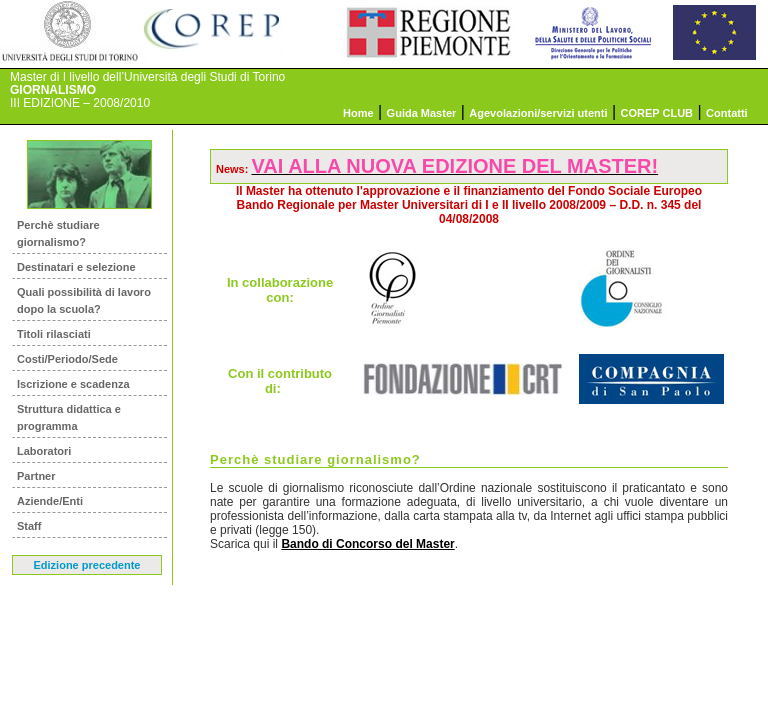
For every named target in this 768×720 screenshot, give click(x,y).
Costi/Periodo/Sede (67, 359)
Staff (29, 526)
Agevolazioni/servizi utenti (538, 113)
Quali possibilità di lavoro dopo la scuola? (84, 300)
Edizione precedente (87, 565)
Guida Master (422, 113)
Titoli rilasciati (54, 334)
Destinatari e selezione (76, 267)
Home (358, 113)
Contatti (727, 113)
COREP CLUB (657, 113)
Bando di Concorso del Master (367, 544)
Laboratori (44, 451)
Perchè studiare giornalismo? (58, 233)
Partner (36, 476)
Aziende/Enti (50, 501)
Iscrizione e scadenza (73, 384)
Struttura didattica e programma (69, 417)
